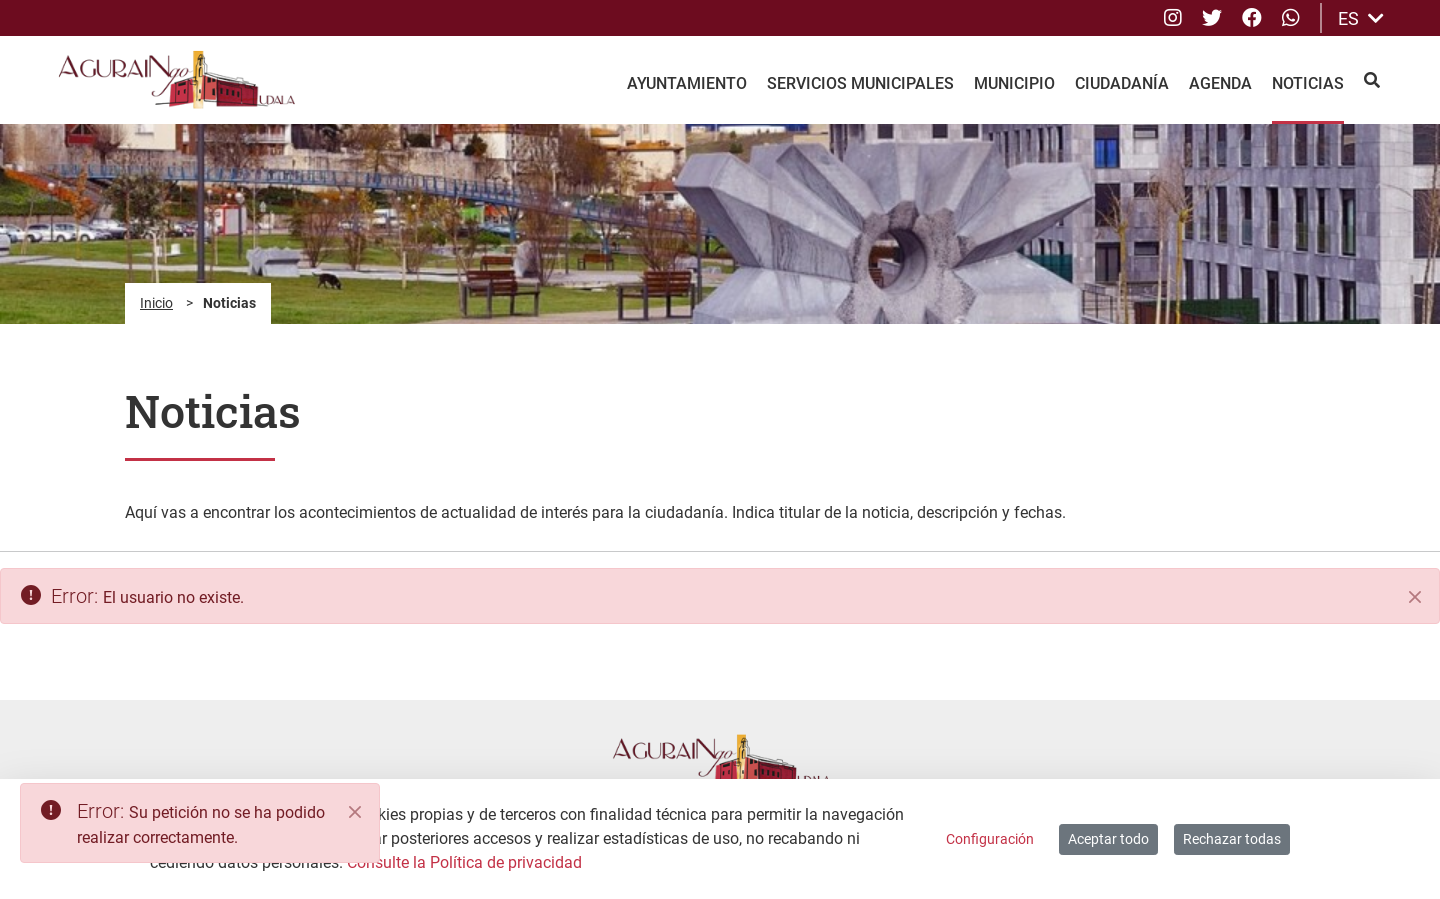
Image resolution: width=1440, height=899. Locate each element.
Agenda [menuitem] (1220, 83)
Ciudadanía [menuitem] (1122, 83)
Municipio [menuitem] (1014, 83)
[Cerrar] (1415, 597)
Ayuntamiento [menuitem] (687, 83)
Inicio (156, 303)
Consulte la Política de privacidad (464, 862)
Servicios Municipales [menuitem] (860, 83)
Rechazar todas (1232, 839)
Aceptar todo (1108, 839)
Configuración (990, 839)
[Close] (355, 812)
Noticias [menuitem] (1308, 83)
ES (1361, 18)
